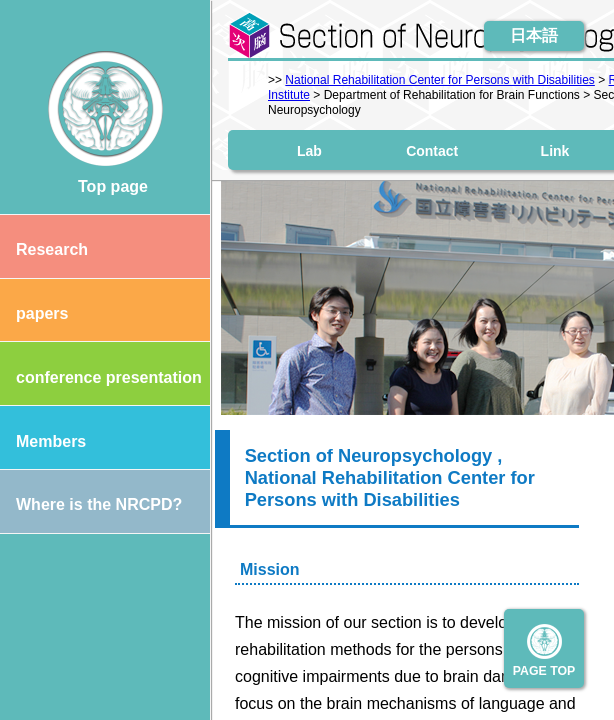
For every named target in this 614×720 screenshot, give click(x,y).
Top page (105, 186)
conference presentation (101, 377)
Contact (432, 150)
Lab (309, 150)
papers (34, 313)
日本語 (534, 35)
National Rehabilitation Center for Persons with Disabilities (439, 80)
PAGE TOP (544, 671)
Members (43, 441)
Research (44, 249)
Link (555, 150)
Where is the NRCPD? (91, 504)
